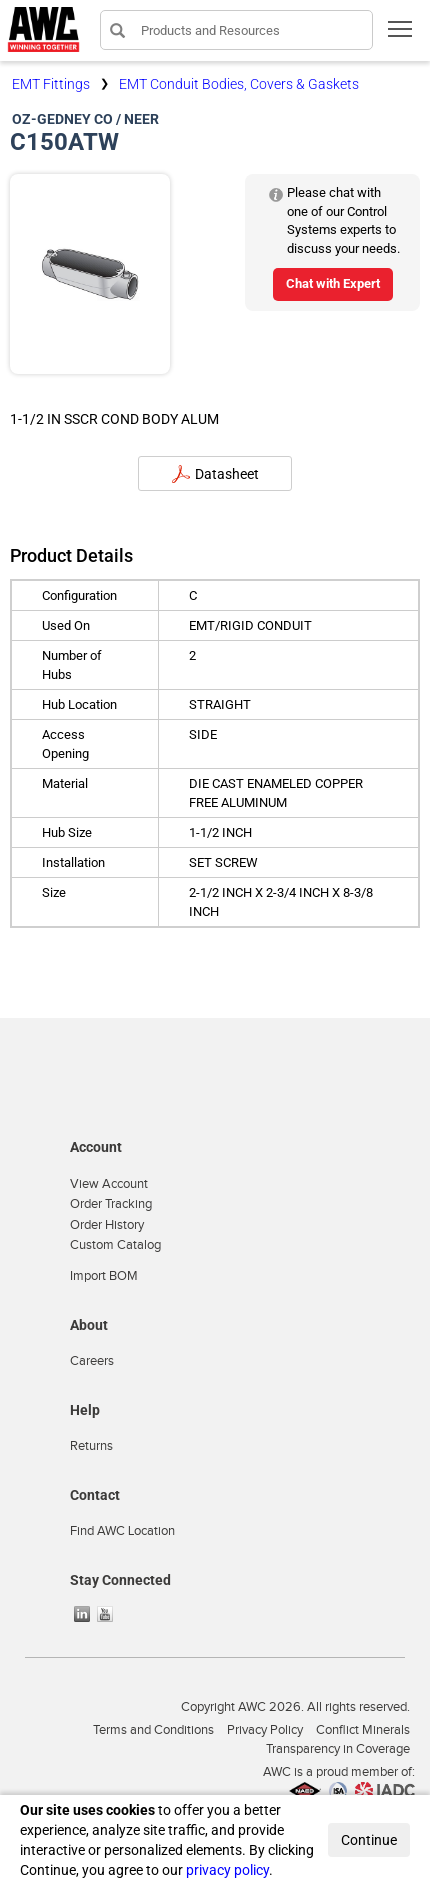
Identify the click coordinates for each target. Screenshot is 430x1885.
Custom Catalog (115, 1245)
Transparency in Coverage (338, 1749)
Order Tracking (111, 1204)
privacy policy (227, 1870)
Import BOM (104, 1276)
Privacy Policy (265, 1730)
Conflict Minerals (363, 1730)
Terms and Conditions (153, 1730)
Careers (92, 1361)
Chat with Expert (333, 283)
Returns (91, 1446)
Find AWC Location (122, 1531)
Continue (369, 1840)
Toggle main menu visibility (401, 35)
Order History (107, 1225)
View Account (109, 1184)
